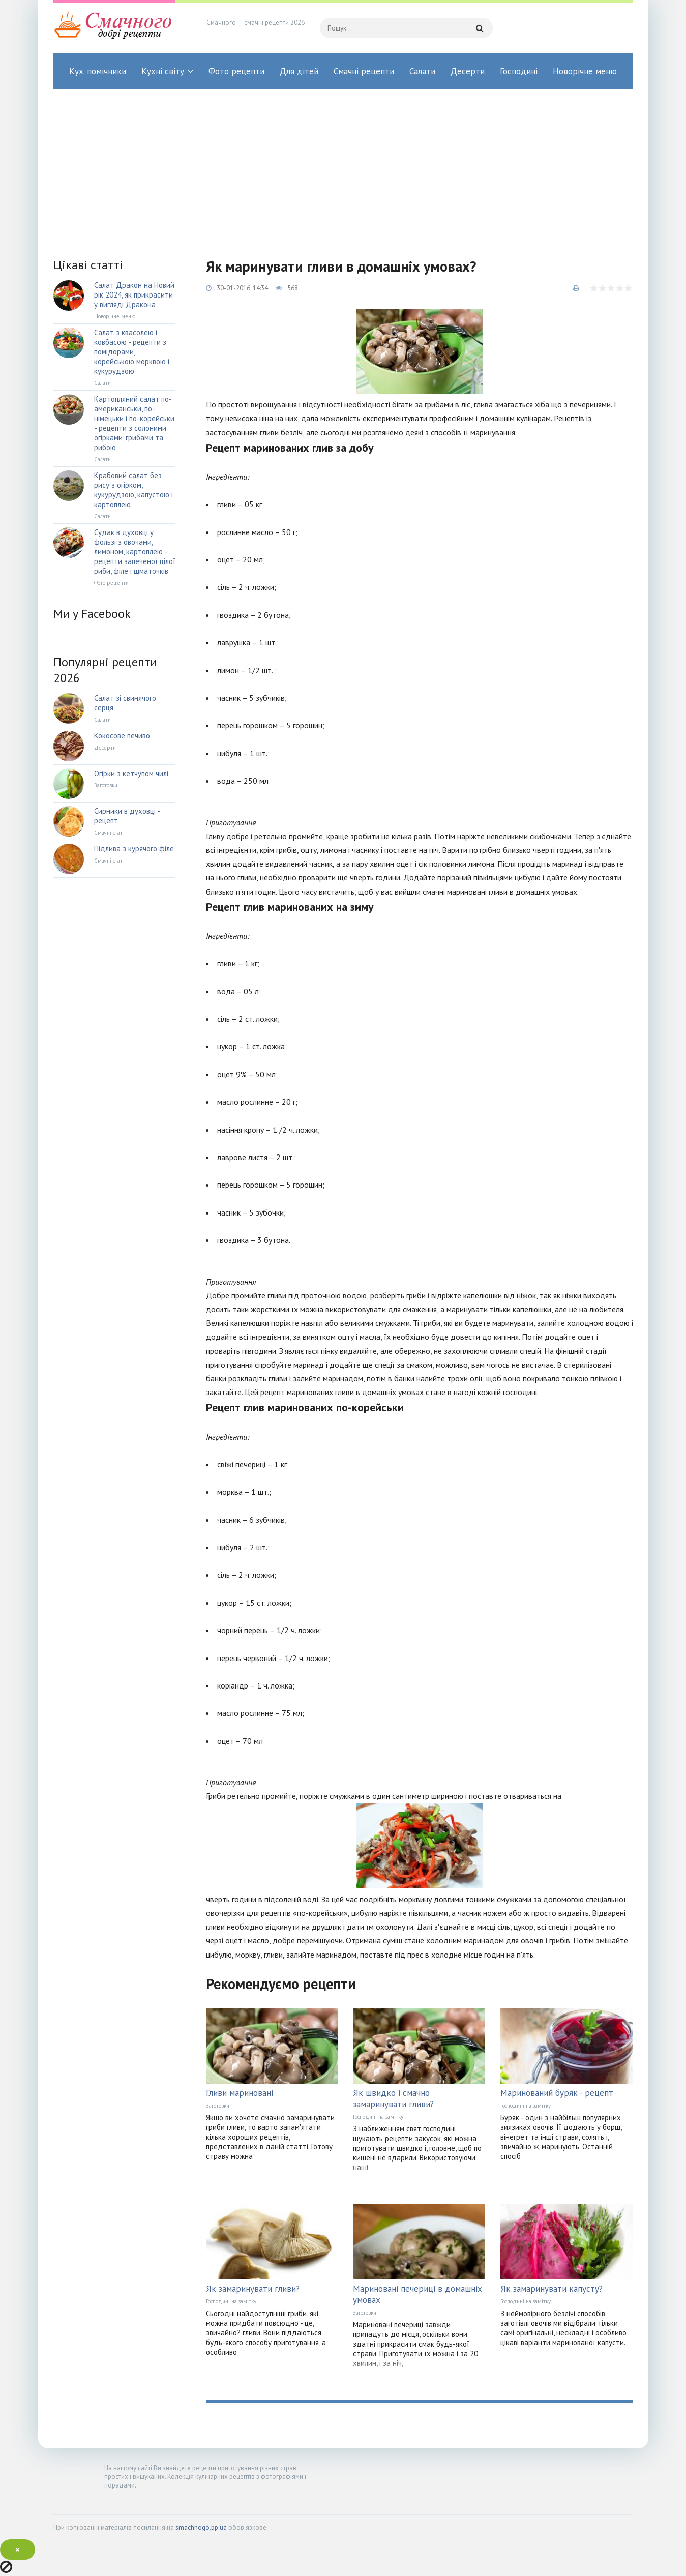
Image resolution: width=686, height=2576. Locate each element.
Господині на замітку (378, 2116)
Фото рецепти (236, 71)
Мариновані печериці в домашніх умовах (417, 2294)
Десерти (468, 71)
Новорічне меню (585, 71)
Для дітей (299, 71)
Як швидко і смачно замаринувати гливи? (393, 2098)
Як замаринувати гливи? (253, 2288)
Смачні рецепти (364, 71)
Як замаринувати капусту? (551, 2288)
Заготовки (217, 2105)
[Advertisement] (343, 165)
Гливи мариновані (239, 2092)
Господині (519, 71)
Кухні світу (162, 71)
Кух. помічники (97, 71)
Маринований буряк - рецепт (556, 2092)
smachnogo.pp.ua (201, 2527)
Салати (422, 71)
